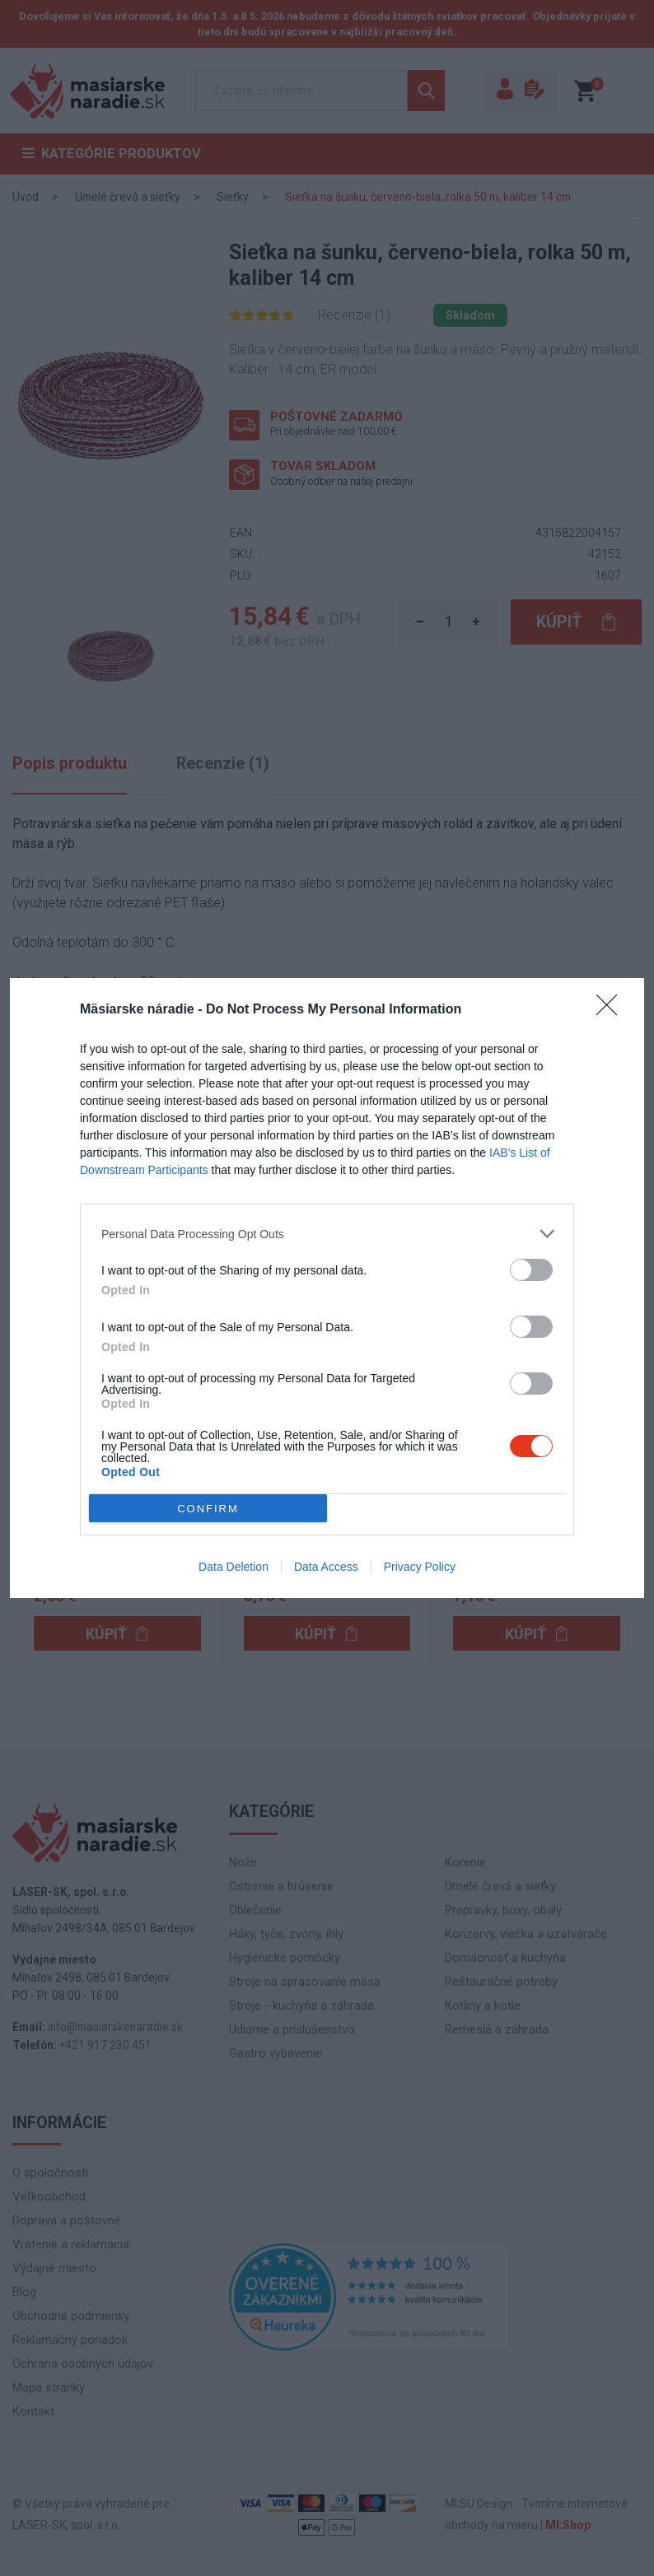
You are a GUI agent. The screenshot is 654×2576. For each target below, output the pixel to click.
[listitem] (327, 1233)
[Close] (612, 1010)
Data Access (326, 1566)
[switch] (531, 1270)
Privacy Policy (419, 1566)
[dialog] (327, 1288)
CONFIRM (208, 1508)
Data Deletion (234, 1566)
